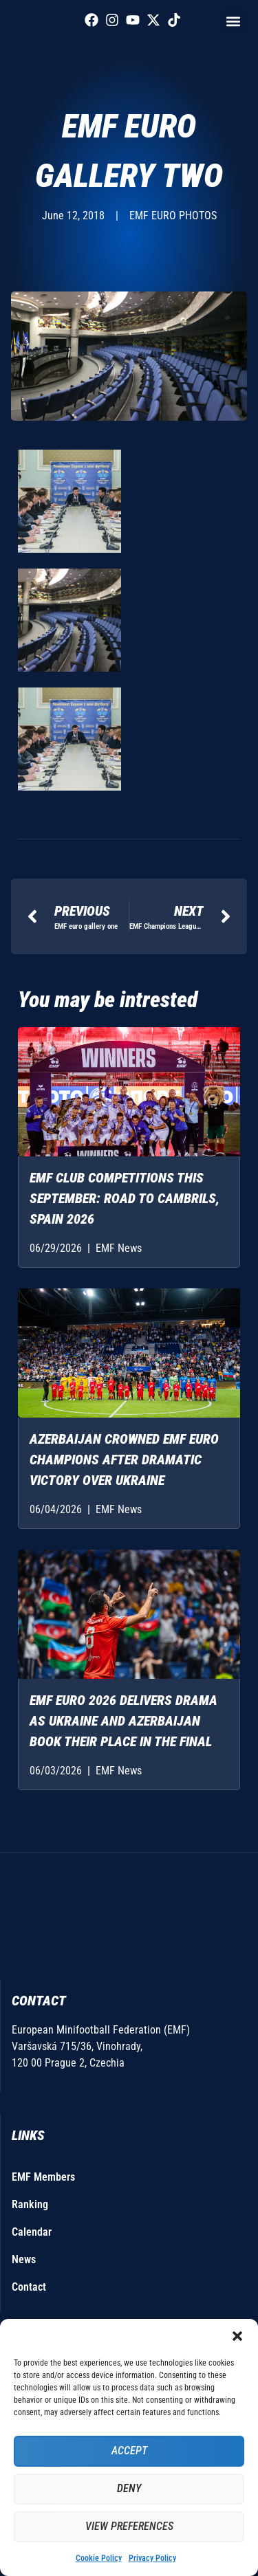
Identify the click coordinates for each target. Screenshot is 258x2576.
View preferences (129, 2527)
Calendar (32, 2231)
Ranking (30, 2204)
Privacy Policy (152, 2558)
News (24, 2259)
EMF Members (43, 2176)
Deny (129, 2489)
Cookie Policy (99, 2558)
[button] (237, 2336)
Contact (29, 2286)
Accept (129, 2451)
